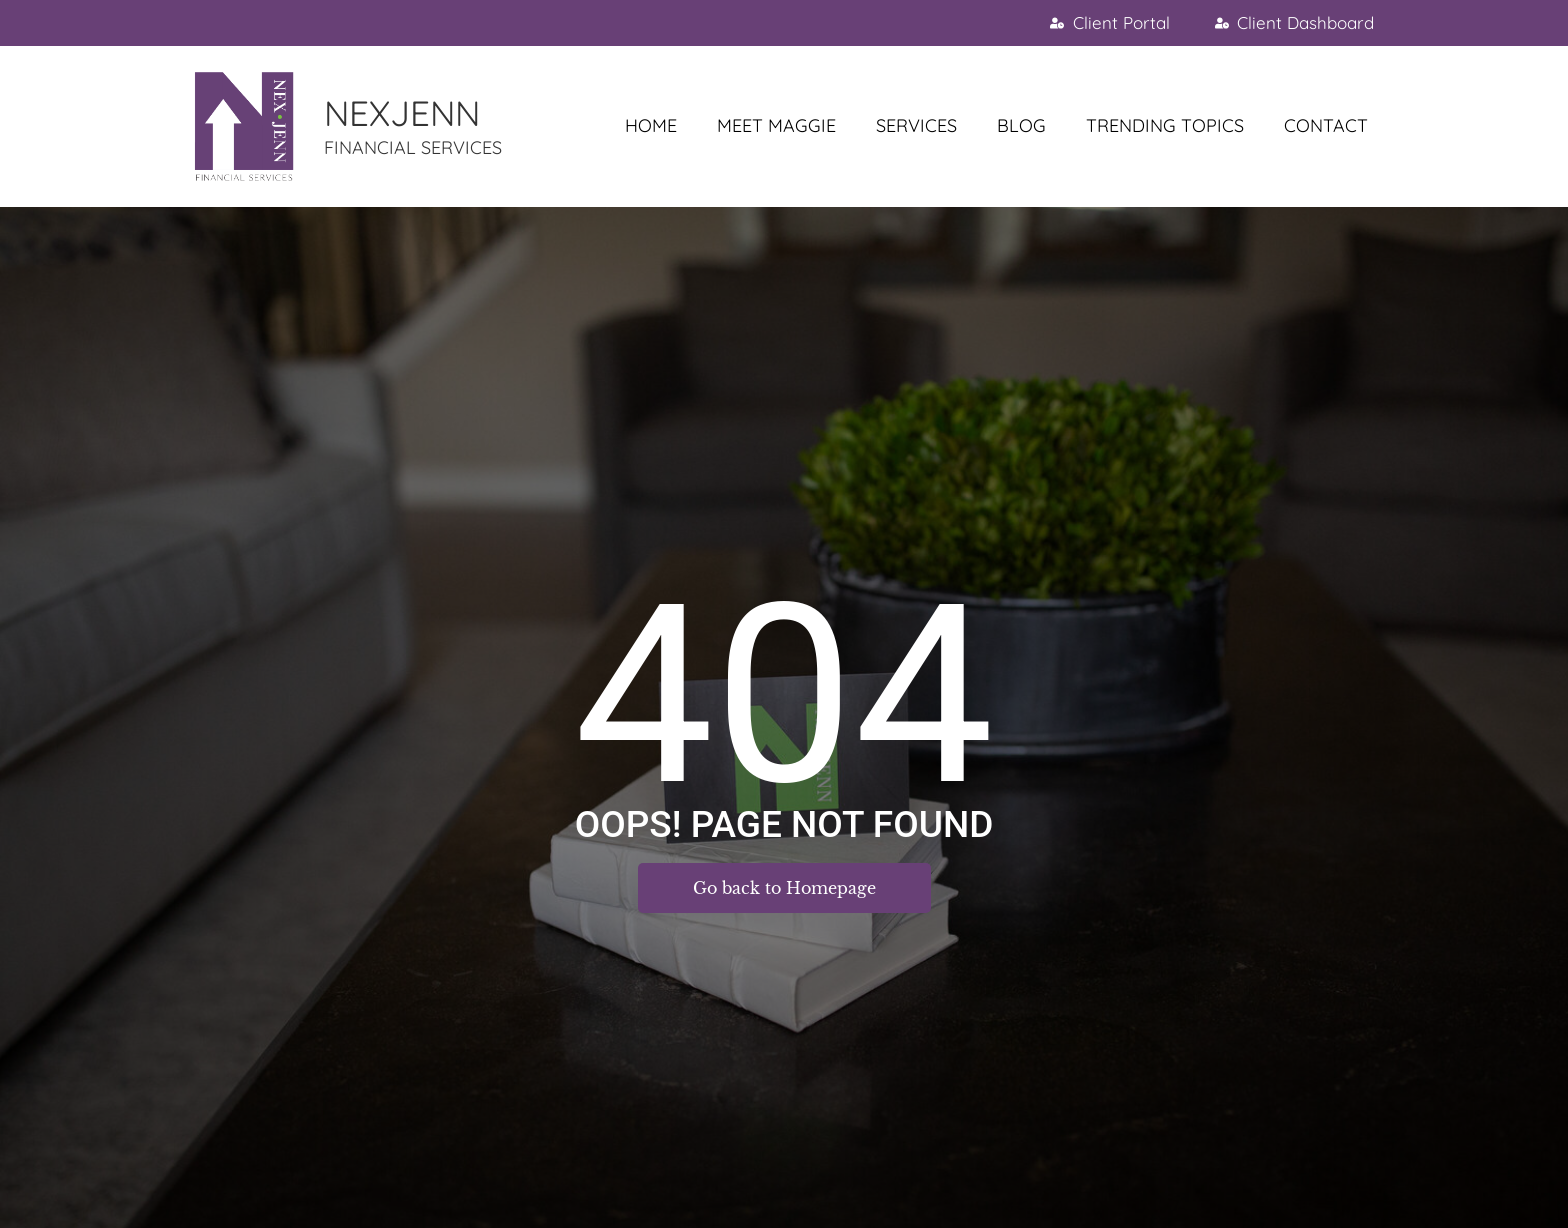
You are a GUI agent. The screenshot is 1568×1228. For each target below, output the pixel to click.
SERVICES (916, 125)
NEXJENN (402, 113)
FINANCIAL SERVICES (413, 147)
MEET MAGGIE (776, 125)
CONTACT (1326, 125)
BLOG (1021, 125)
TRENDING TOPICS (1165, 125)
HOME (651, 125)
